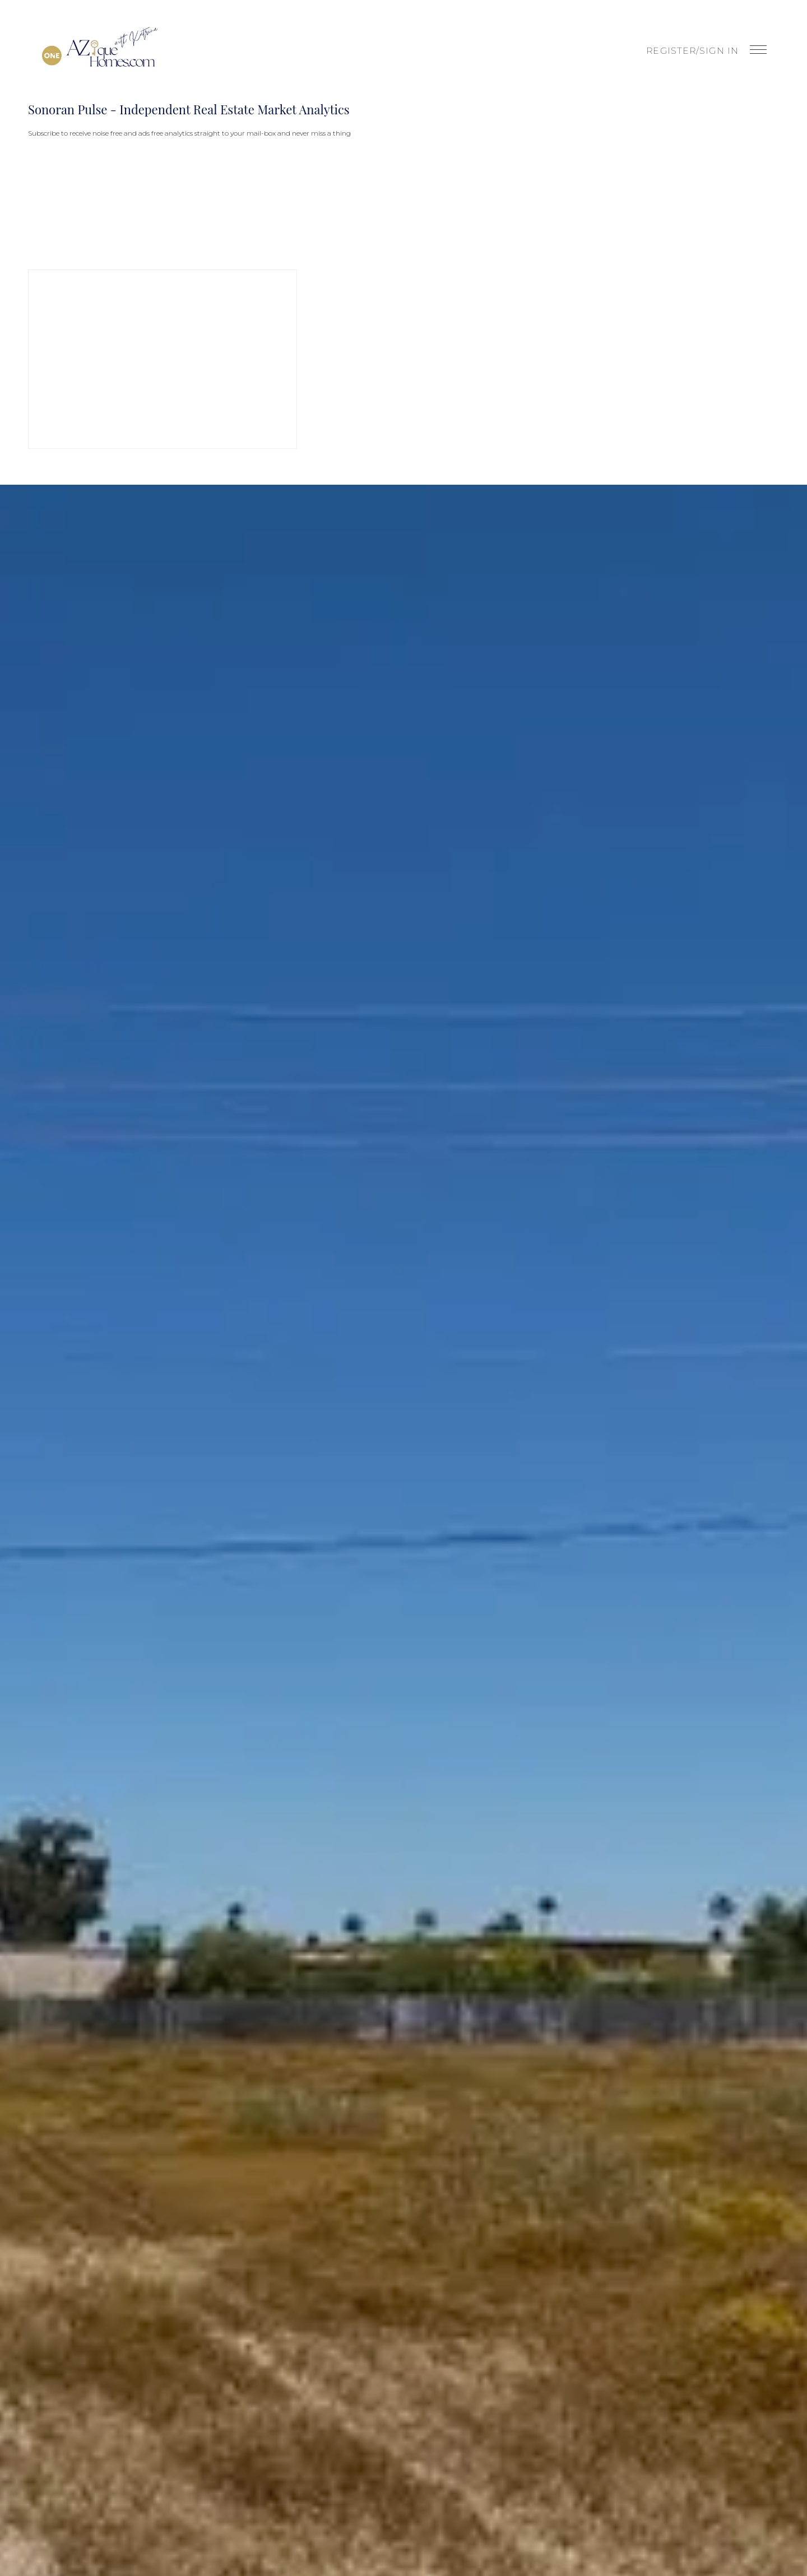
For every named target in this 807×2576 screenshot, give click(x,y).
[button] (100, 50)
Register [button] (671, 50)
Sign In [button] (719, 50)
